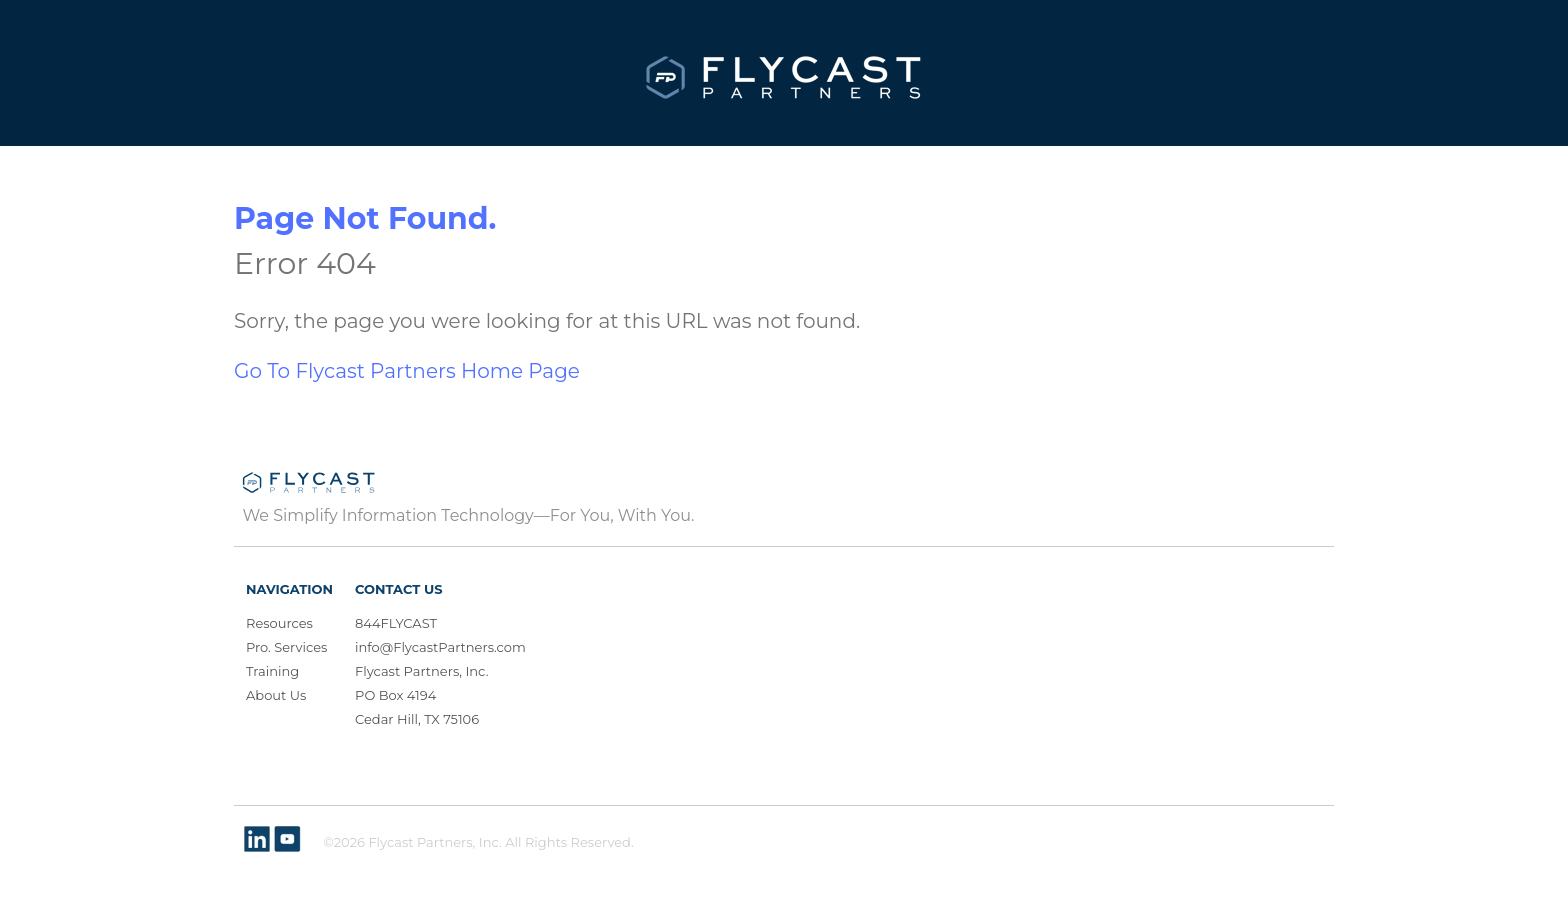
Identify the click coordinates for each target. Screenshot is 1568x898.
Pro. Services (286, 647)
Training (272, 671)
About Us (276, 695)
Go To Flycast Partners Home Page (407, 371)
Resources (279, 623)
